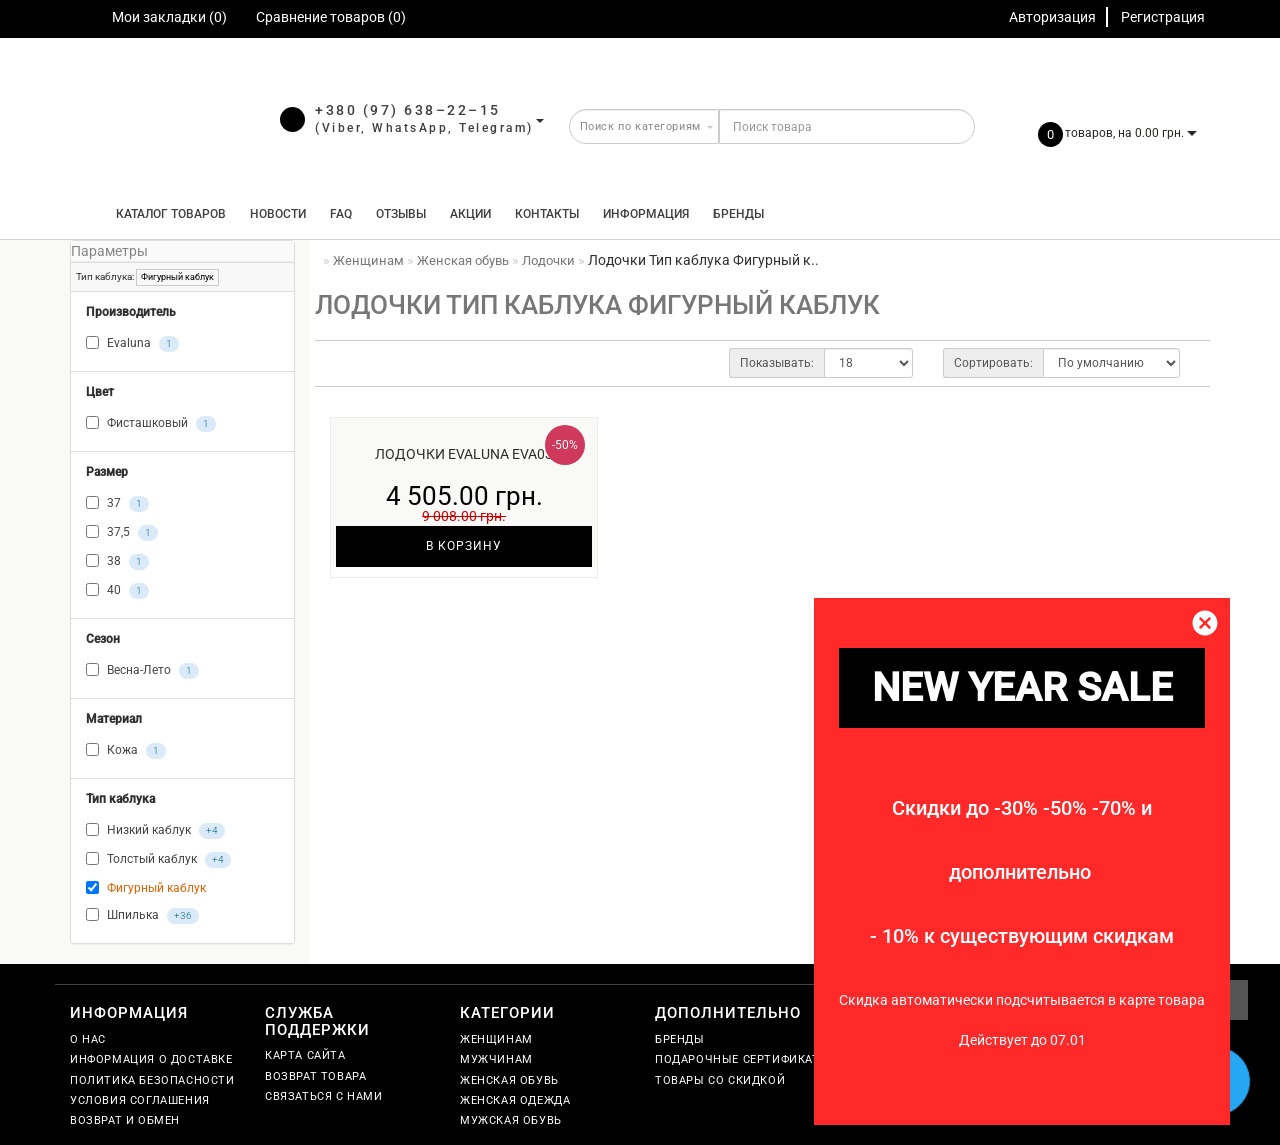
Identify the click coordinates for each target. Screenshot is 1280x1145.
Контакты (547, 214)
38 (117, 562)
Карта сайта (305, 1055)
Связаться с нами (324, 1096)
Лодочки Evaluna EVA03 (464, 454)
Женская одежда (515, 1100)
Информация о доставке (151, 1059)
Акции (470, 214)
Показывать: (777, 363)
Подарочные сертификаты (742, 1059)
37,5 (122, 533)
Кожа (126, 751)
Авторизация (1052, 17)
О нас (88, 1039)
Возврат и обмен (125, 1120)
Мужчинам (496, 1059)
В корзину (464, 546)
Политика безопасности (152, 1080)
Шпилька (142, 916)
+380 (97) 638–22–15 (408, 110)
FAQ (341, 214)
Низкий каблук (155, 831)
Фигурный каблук (177, 277)
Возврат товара (315, 1076)
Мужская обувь (511, 1120)
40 (117, 591)
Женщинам (496, 1039)
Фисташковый (151, 424)
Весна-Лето (142, 671)
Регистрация (1163, 17)
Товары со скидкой (720, 1080)
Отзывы (401, 214)
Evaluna (132, 344)
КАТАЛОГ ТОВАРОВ (166, 214)
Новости (278, 214)
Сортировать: (993, 363)
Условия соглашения (140, 1100)
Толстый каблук (158, 860)
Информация (646, 214)
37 (117, 504)
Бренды (738, 214)
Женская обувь (509, 1080)
